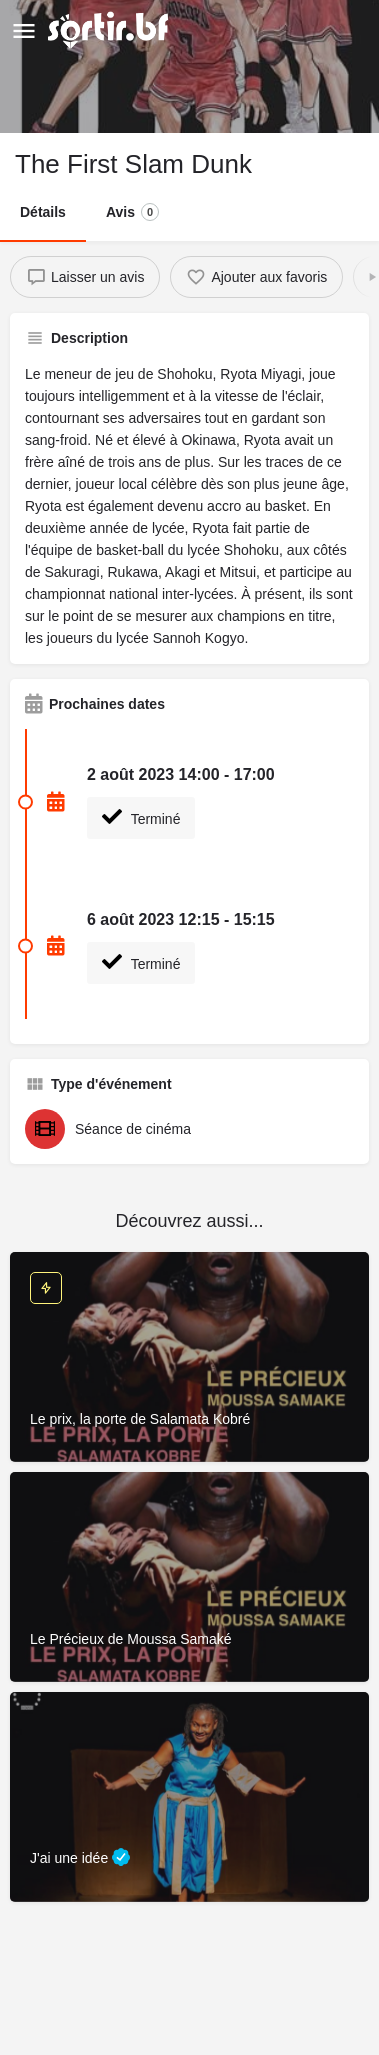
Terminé (141, 817)
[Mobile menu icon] (24, 30)
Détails (43, 212)
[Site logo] (110, 30)
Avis (132, 212)
